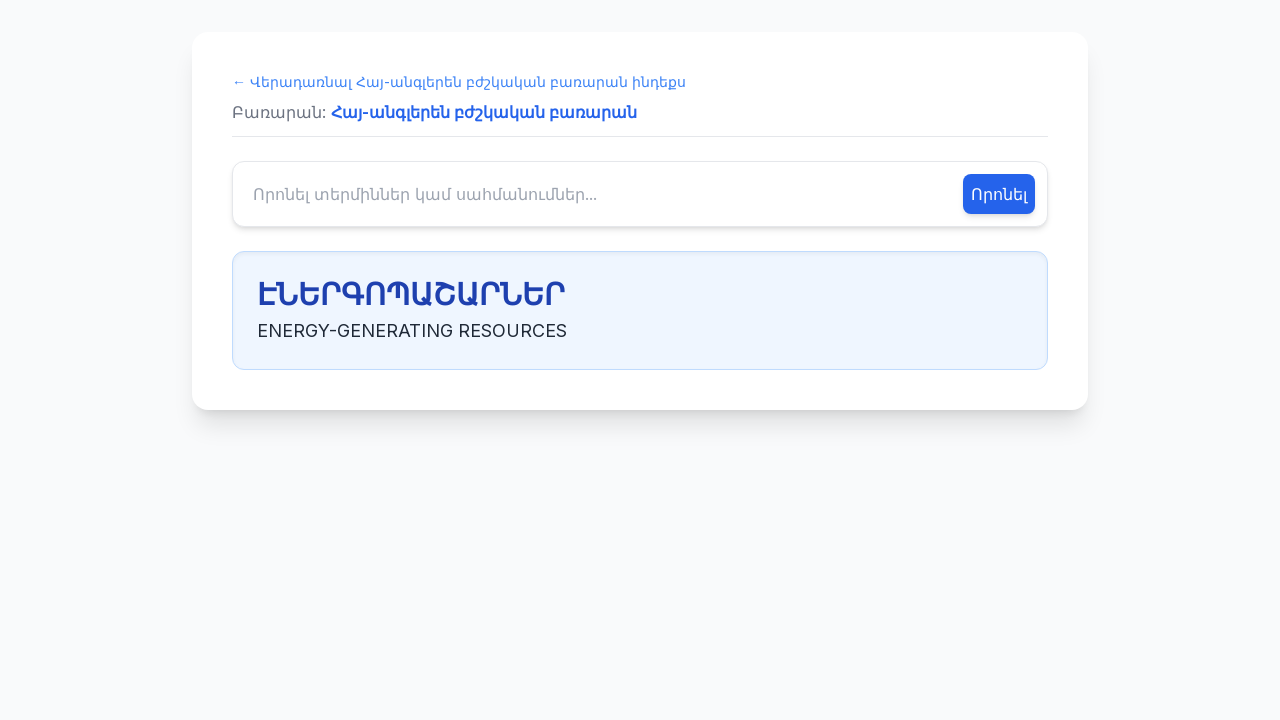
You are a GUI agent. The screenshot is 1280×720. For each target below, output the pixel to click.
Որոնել (999, 194)
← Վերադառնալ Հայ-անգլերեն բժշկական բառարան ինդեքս (459, 81)
